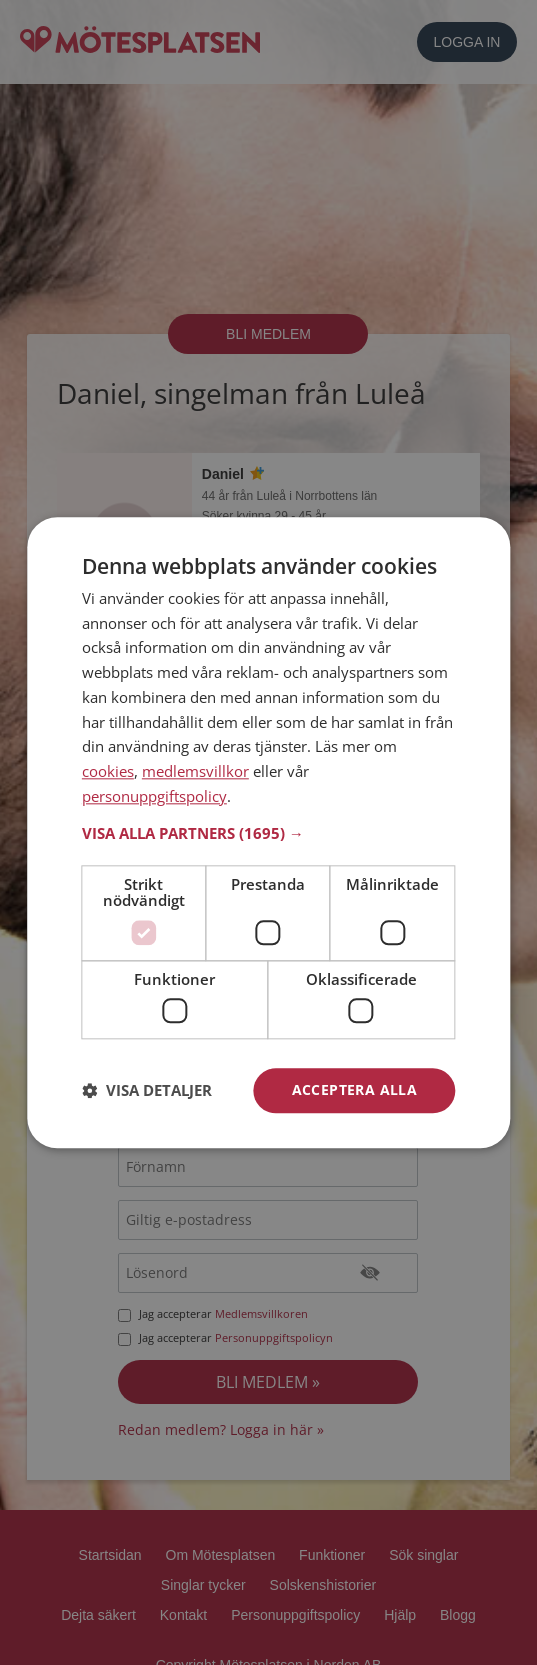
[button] (268, 833)
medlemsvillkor (195, 771)
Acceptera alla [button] (355, 1089)
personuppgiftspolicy (154, 796)
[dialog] (268, 832)
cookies (108, 771)
